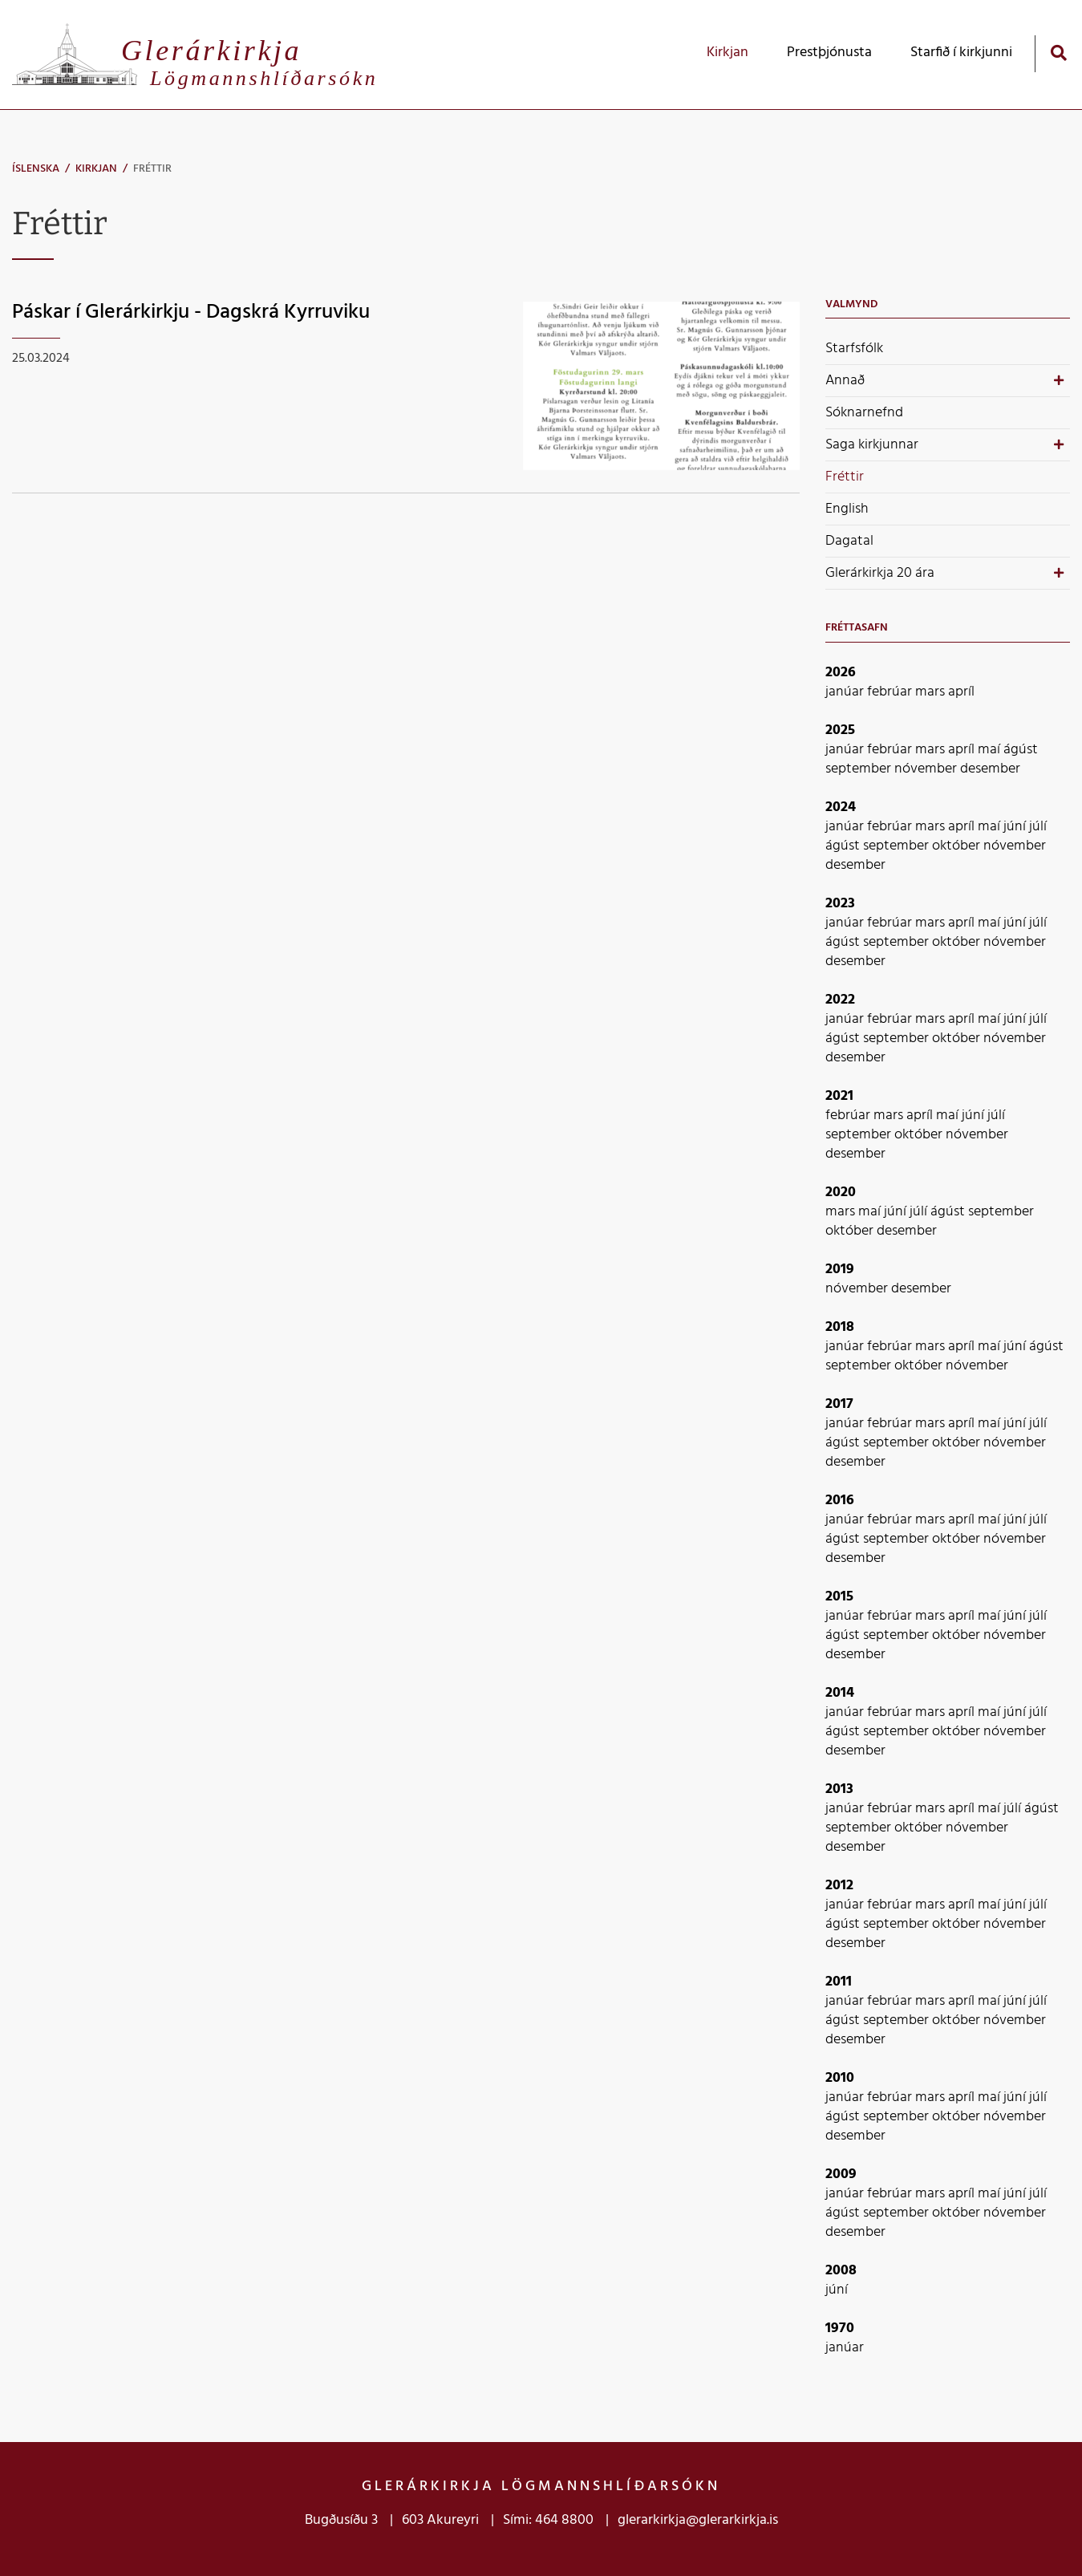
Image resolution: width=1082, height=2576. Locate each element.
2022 (840, 1000)
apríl (961, 692)
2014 (839, 1693)
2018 (839, 1327)
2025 (840, 730)
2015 (839, 1596)
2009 (841, 2174)
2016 (839, 1500)
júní (1016, 826)
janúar (846, 692)
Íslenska (35, 169)
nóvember (927, 769)
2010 (839, 2078)
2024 (840, 807)
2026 (840, 672)
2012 (839, 1885)
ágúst (1020, 749)
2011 (838, 1982)
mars (931, 692)
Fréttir (152, 169)
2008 (841, 2270)
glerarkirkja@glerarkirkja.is (698, 2520)
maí (990, 749)
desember (990, 769)
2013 (839, 1789)
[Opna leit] (1058, 52)
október (957, 846)
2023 (840, 903)
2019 (839, 1269)
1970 (839, 2328)
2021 (839, 1096)
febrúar (891, 692)
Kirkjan (96, 169)
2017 (839, 1404)
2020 (840, 1192)
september (859, 769)
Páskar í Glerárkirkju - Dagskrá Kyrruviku (191, 312)
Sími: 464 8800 (548, 2520)
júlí (1038, 826)
